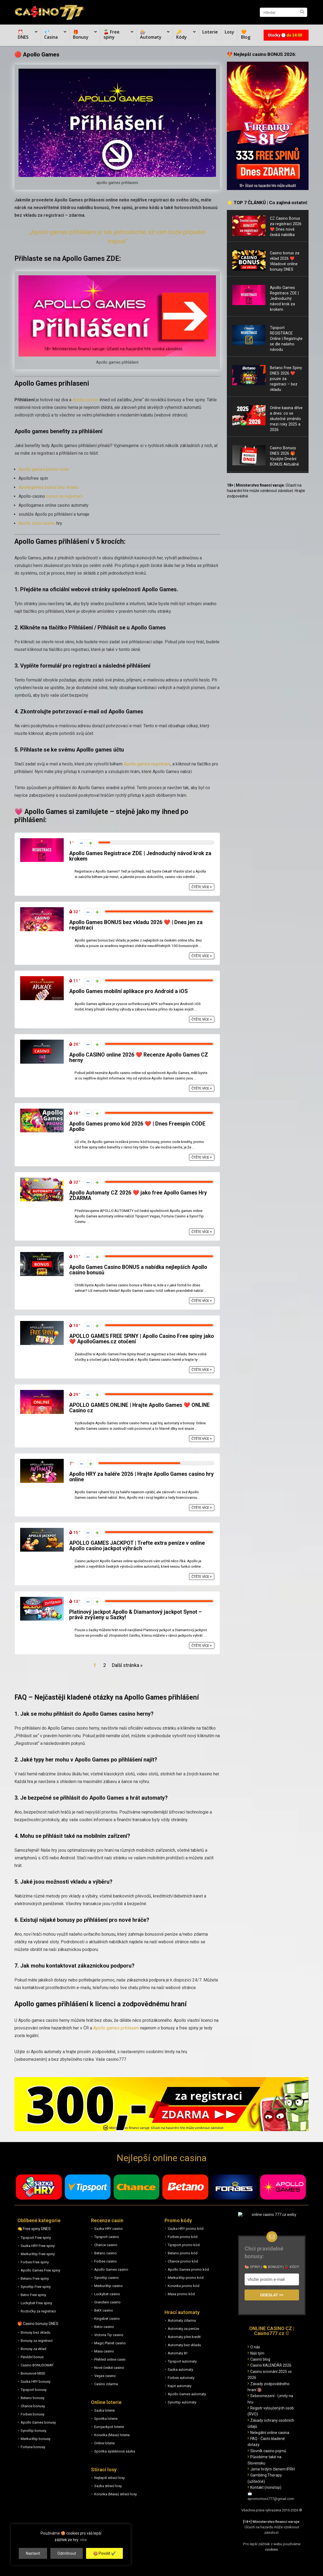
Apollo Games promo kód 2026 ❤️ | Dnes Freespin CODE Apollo (137, 1126)
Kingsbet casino (107, 2318)
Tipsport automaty (182, 2361)
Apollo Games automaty (187, 2394)
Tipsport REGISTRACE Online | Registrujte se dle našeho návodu (286, 338)
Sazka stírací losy (108, 2486)
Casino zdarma (106, 2384)
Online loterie (104, 2443)
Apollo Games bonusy (38, 2422)
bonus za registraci (64, 496)
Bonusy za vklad (33, 2349)
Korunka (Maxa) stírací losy (115, 2494)
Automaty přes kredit (184, 2337)
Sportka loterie (105, 2419)
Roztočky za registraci (38, 2311)
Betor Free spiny (33, 2295)
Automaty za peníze (183, 2329)
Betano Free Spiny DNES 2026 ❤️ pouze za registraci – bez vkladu (286, 379)
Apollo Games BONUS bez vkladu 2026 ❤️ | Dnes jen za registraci (136, 925)
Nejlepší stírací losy (109, 2478)
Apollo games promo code (44, 469)
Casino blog (260, 2359)
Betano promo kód (182, 2253)
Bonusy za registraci (37, 2341)
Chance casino (105, 2245)
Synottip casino (106, 2278)
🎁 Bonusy (81, 34)
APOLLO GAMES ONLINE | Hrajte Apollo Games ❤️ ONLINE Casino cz (139, 1408)
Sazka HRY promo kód (185, 2229)
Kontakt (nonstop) (265, 2487)
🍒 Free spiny (111, 34)
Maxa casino (104, 2351)
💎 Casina (51, 34)
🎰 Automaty (151, 34)
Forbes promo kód (182, 2237)
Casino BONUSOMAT (37, 2365)
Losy (229, 32)
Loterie (210, 32)
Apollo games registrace (147, 764)
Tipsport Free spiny (36, 2238)
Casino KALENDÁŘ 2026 (270, 2365)
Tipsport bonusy (34, 2390)
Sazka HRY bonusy (35, 2381)
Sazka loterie (104, 2410)
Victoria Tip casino (108, 2335)
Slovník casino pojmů (268, 2451)
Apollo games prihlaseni (116, 2028)
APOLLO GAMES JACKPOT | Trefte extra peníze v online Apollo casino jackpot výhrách (137, 1546)
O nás (255, 2347)
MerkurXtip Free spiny (38, 2254)
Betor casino (104, 2327)
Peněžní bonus (32, 2357)
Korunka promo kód (183, 2286)
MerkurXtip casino (108, 2286)
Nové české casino (109, 2368)
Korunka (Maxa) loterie (112, 2435)
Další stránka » (127, 1665)
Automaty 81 (178, 2353)
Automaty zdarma (182, 2320)
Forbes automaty (181, 2378)
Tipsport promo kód (184, 2245)
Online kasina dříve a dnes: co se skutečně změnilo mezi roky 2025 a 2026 (286, 419)
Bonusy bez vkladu (35, 2332)
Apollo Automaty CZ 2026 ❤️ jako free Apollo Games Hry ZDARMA (138, 1195)
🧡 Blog (245, 34)
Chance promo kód (183, 2261)
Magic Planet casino (110, 2343)
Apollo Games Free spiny (40, 2270)
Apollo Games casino (111, 2269)
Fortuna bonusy (33, 2447)
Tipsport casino (106, 2237)
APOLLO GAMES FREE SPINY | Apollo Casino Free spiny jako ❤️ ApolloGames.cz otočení (141, 1339)
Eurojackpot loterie (109, 2427)
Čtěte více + (201, 887)
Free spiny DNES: (37, 2229)
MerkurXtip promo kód (185, 2278)
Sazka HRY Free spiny (38, 2246)
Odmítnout (66, 2553)
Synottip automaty (182, 2402)
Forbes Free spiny (35, 2262)
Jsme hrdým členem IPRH (272, 2469)
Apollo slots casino (37, 523)
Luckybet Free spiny (36, 2303)
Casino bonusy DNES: (41, 2323)
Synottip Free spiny (36, 2287)
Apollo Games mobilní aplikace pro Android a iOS (128, 991)
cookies (271, 2549)
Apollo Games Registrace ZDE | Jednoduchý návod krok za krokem (140, 856)
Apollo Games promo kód (188, 2269)
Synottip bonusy (33, 2431)
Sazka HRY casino (108, 2229)
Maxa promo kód (181, 2294)
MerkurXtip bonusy (35, 2439)
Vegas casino (105, 2376)
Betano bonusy (32, 2398)
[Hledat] (302, 12)
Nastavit (33, 2553)
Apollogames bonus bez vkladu (48, 487)
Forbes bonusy (32, 2414)
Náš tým (257, 2353)
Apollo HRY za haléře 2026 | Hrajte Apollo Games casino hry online (141, 1477)
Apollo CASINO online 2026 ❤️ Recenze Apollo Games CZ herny (138, 1057)
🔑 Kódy (181, 34)
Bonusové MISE (33, 2373)
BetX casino (103, 2310)
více (83, 2540)
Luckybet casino (107, 2294)
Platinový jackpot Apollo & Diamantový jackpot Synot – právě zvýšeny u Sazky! (135, 1615)
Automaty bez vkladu (184, 2345)
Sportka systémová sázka (114, 2451)
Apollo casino (85, 399)
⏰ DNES (23, 34)
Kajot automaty (179, 2386)
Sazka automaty (180, 2369)
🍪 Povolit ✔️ (104, 2553)
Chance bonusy (33, 2406)
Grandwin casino (107, 2302)
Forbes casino (105, 2261)
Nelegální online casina (269, 2432)
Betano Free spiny (35, 2278)
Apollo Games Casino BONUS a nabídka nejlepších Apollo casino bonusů (138, 1270)
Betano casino (105, 2253)
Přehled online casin (110, 2359)
